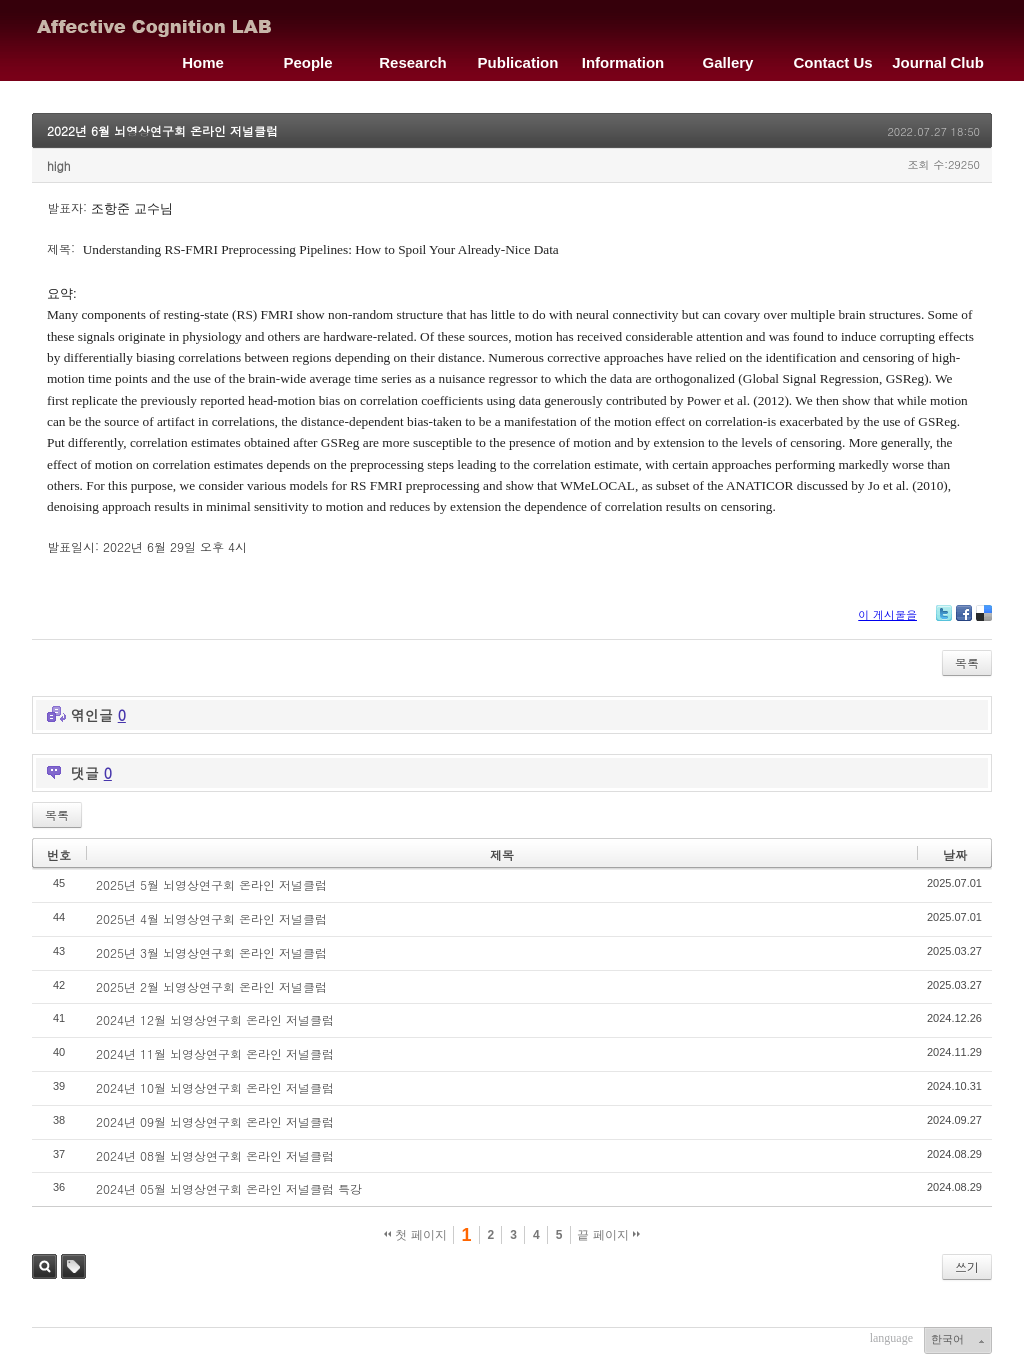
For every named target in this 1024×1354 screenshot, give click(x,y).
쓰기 (967, 1266)
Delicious (984, 620)
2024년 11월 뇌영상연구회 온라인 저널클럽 (215, 1053)
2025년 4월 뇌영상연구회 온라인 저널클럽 (211, 918)
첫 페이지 (415, 1235)
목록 (967, 662)
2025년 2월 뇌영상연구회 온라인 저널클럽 (211, 986)
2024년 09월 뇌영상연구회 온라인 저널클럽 (215, 1121)
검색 (44, 1266)
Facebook (964, 620)
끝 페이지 (608, 1235)
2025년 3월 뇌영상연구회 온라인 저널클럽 (211, 952)
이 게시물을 (887, 614)
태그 (73, 1266)
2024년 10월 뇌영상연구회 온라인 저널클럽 (215, 1087)
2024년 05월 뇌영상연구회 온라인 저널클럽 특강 (229, 1188)
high (58, 165)
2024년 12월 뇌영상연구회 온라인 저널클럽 (215, 1019)
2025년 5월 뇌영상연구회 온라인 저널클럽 (211, 884)
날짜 (955, 854)
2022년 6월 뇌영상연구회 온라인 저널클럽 (162, 130)
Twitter (944, 620)
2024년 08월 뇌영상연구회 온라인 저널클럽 (215, 1155)
